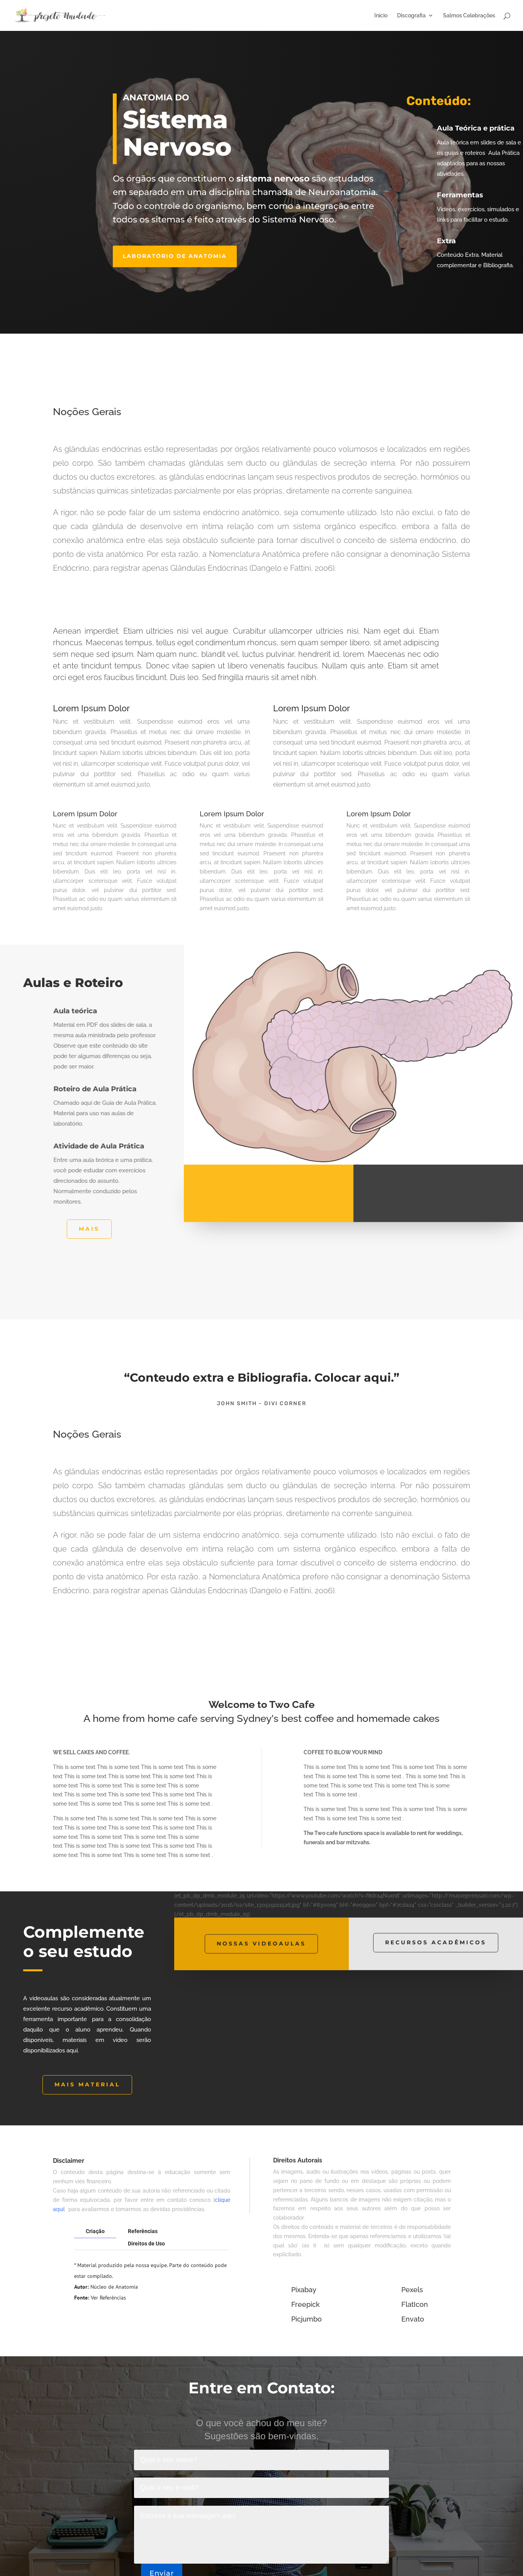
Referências (143, 2231)
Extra (450, 241)
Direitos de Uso (146, 2243)
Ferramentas (464, 195)
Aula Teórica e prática (480, 128)
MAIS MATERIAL (87, 2084)
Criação (95, 2231)
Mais (89, 1228)
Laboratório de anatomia (175, 256)
